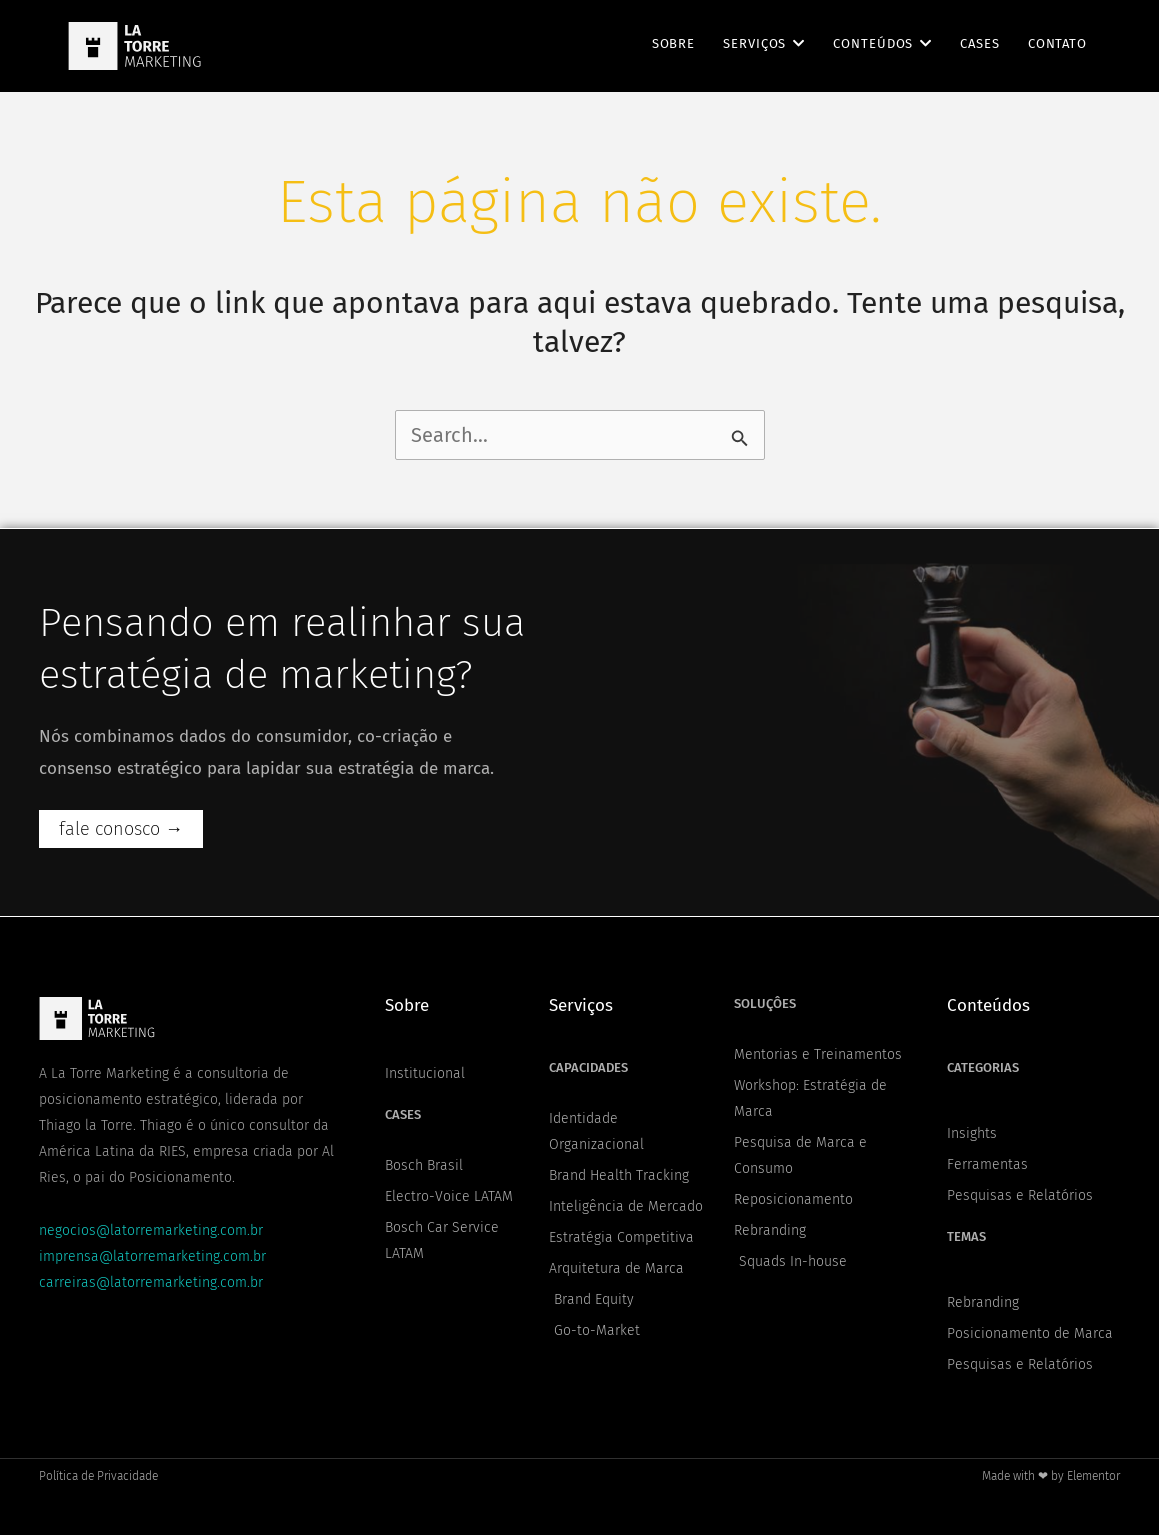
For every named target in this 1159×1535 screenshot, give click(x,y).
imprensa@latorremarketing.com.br (152, 1256)
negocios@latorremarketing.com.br (151, 1230)
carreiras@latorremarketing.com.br (151, 1282)
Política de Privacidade (98, 1476)
